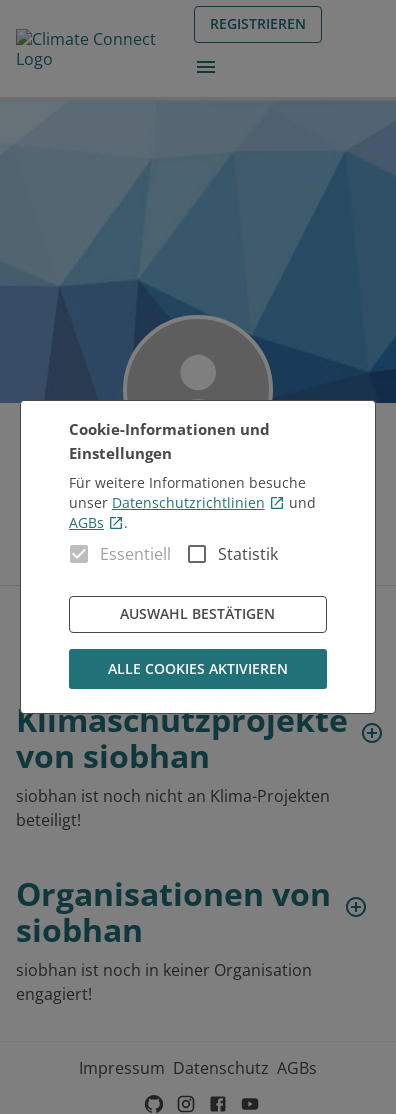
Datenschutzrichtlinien (198, 502)
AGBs (96, 522)
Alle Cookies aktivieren (198, 669)
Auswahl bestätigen (198, 614)
